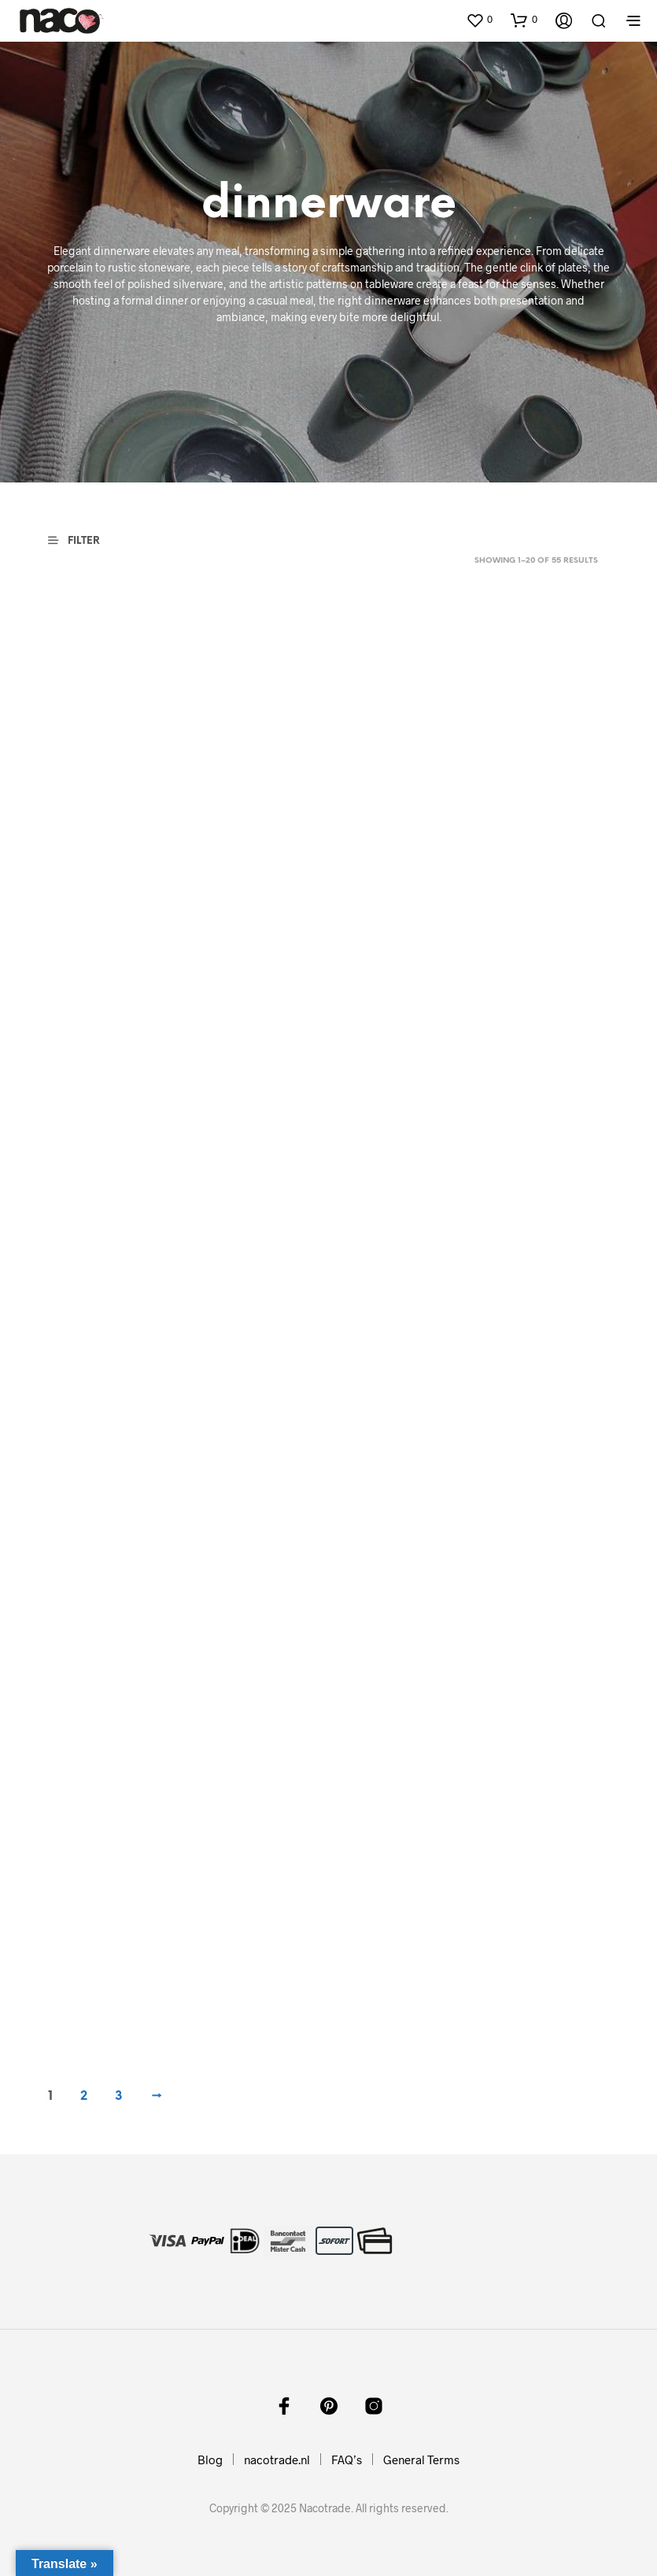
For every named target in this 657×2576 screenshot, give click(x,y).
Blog (210, 2459)
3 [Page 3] (119, 2096)
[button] (479, 20)
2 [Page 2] (83, 2096)
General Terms (421, 2459)
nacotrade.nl (277, 2459)
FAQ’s (346, 2459)
